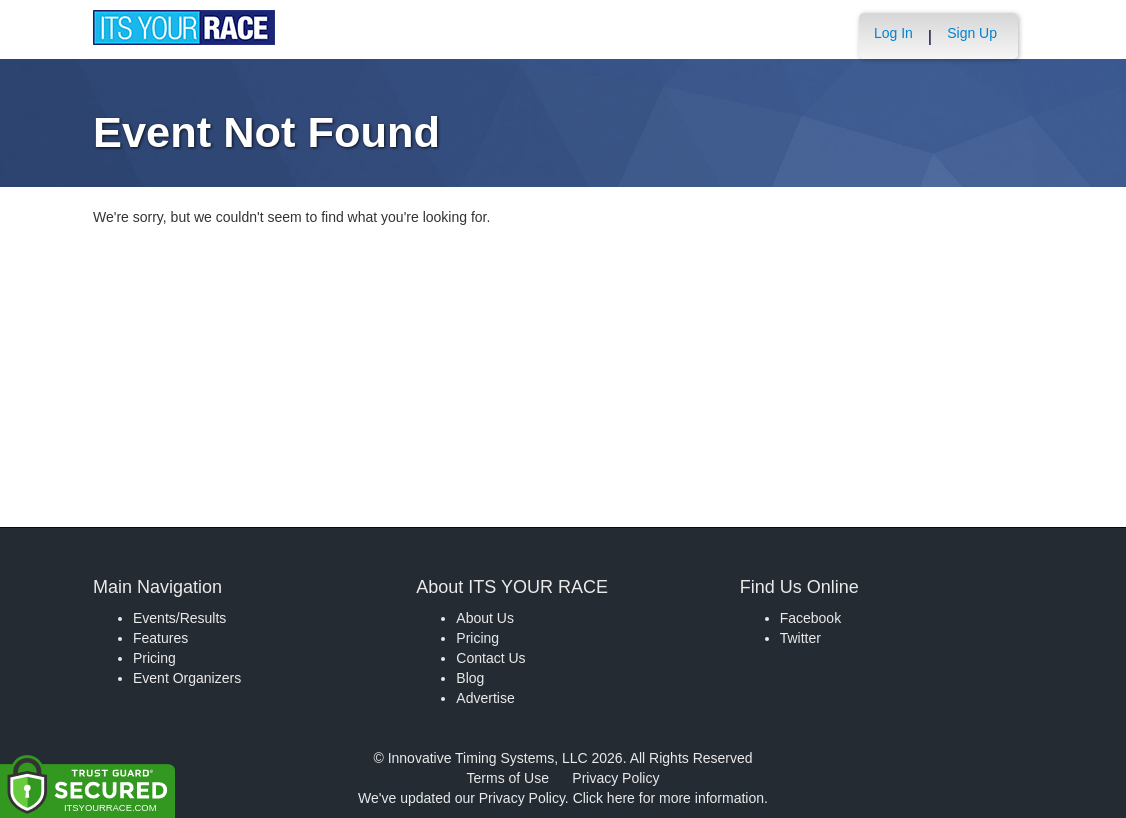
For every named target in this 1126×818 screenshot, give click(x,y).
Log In (893, 33)
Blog (470, 678)
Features (160, 638)
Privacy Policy (615, 778)
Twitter (800, 638)
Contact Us (490, 658)
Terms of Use (508, 778)
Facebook (810, 618)
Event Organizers (187, 678)
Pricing (154, 658)
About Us (485, 618)
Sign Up (972, 33)
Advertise (485, 698)
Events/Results (179, 618)
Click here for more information (668, 798)
